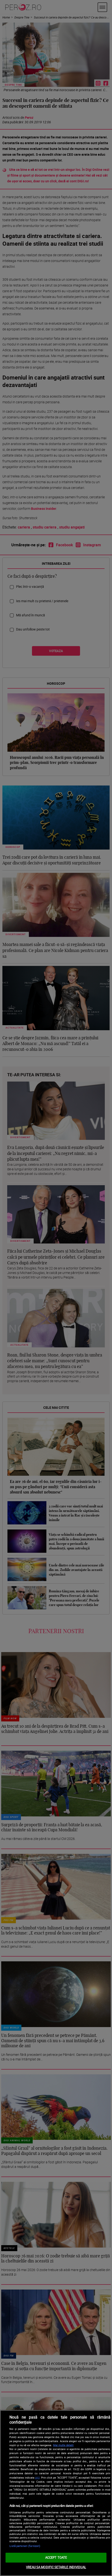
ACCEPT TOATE (56, 2557)
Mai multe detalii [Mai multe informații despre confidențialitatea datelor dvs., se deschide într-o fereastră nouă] (63, 2445)
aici (37, 2477)
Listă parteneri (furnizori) (24, 2546)
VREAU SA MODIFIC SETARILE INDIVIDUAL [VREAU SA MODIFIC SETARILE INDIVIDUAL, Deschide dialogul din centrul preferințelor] (56, 2567)
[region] (56, 2493)
